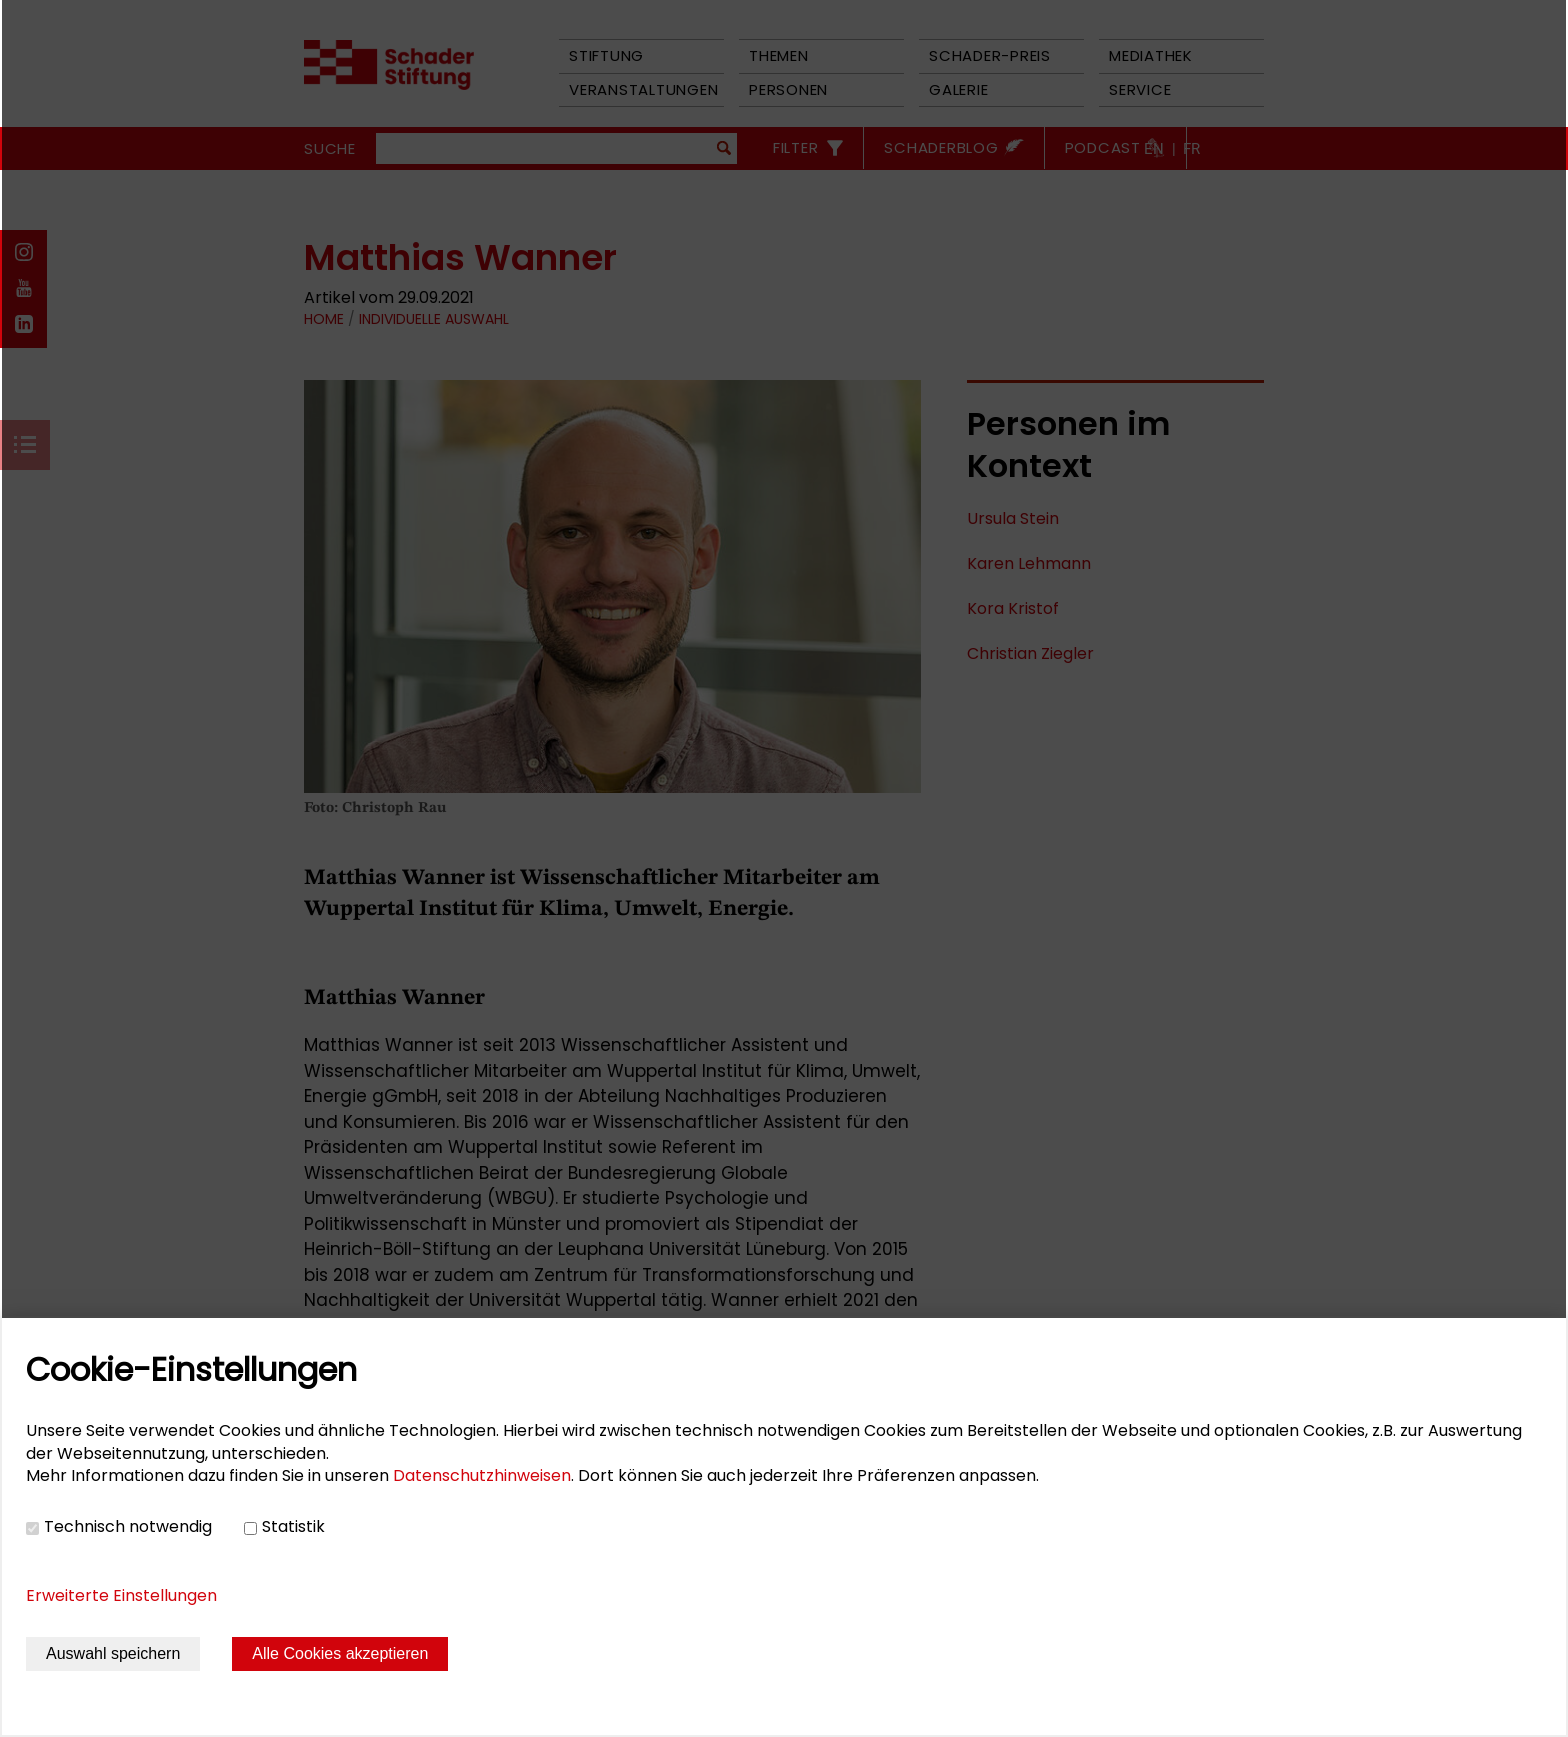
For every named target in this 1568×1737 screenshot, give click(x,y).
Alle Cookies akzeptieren (340, 1653)
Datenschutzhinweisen (482, 1475)
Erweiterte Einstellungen (121, 1595)
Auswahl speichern (113, 1653)
